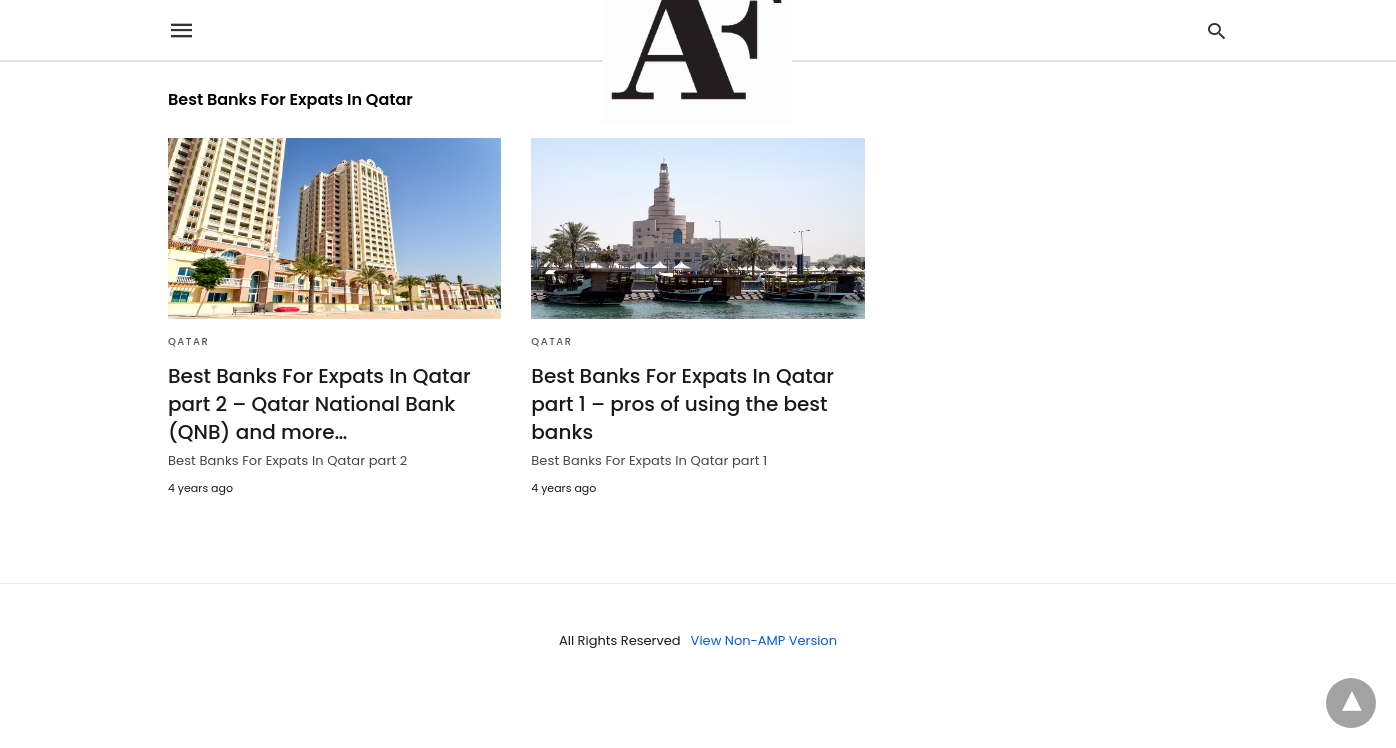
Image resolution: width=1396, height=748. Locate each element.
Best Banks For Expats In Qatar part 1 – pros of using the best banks (682, 404)
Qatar (188, 341)
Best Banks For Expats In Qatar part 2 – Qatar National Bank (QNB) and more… (319, 404)
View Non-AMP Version (764, 640)
